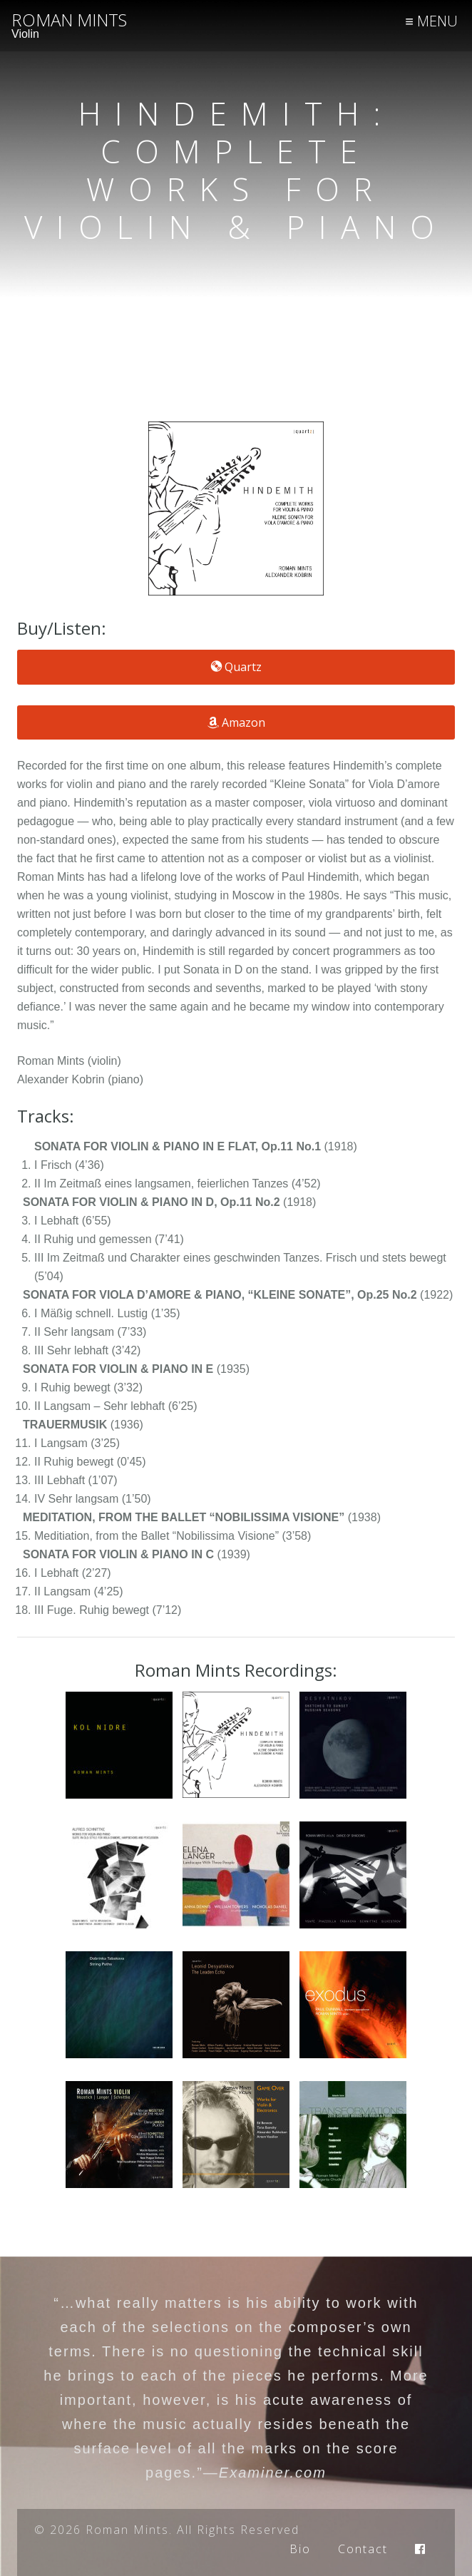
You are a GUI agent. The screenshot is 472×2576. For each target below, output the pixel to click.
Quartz (236, 667)
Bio (300, 2549)
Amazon (236, 722)
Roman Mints (69, 20)
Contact (363, 2549)
